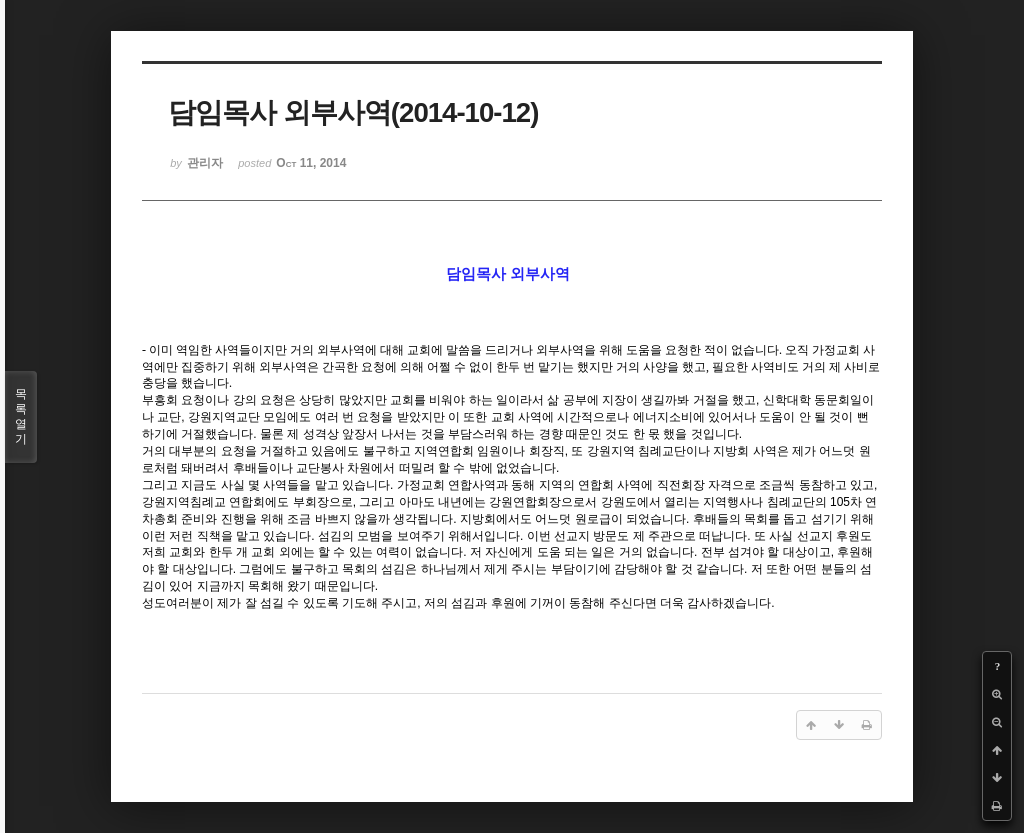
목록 (21, 417)
